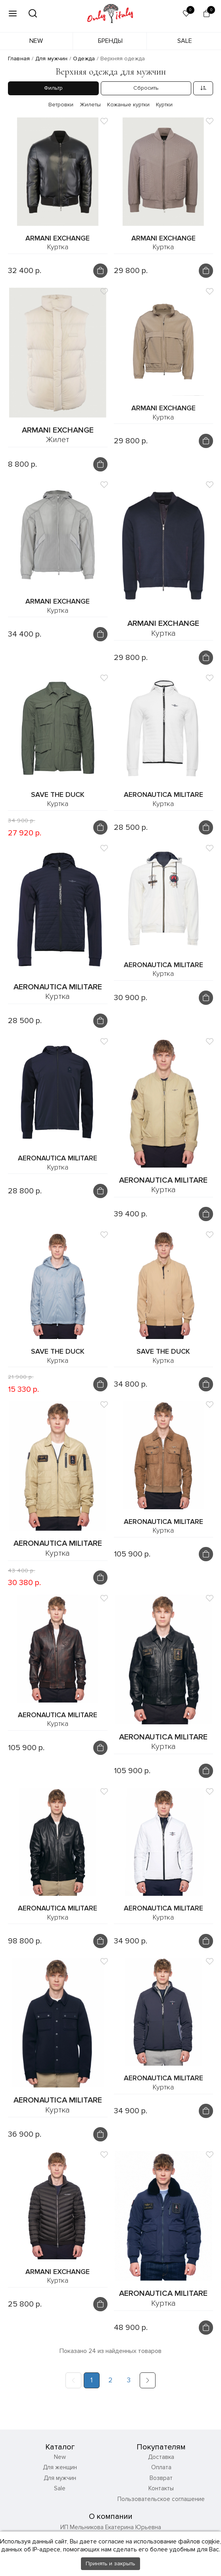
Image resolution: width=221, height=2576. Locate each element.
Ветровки (60, 105)
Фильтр (53, 88)
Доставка (161, 2421)
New (36, 41)
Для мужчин (60, 2442)
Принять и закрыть (110, 2563)
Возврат (161, 2442)
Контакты (161, 2453)
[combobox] (203, 88)
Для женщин (60, 2432)
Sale (184, 41)
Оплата (161, 2432)
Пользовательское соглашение (161, 2463)
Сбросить (146, 88)
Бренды (110, 41)
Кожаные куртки (128, 105)
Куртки (164, 105)
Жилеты (90, 105)
